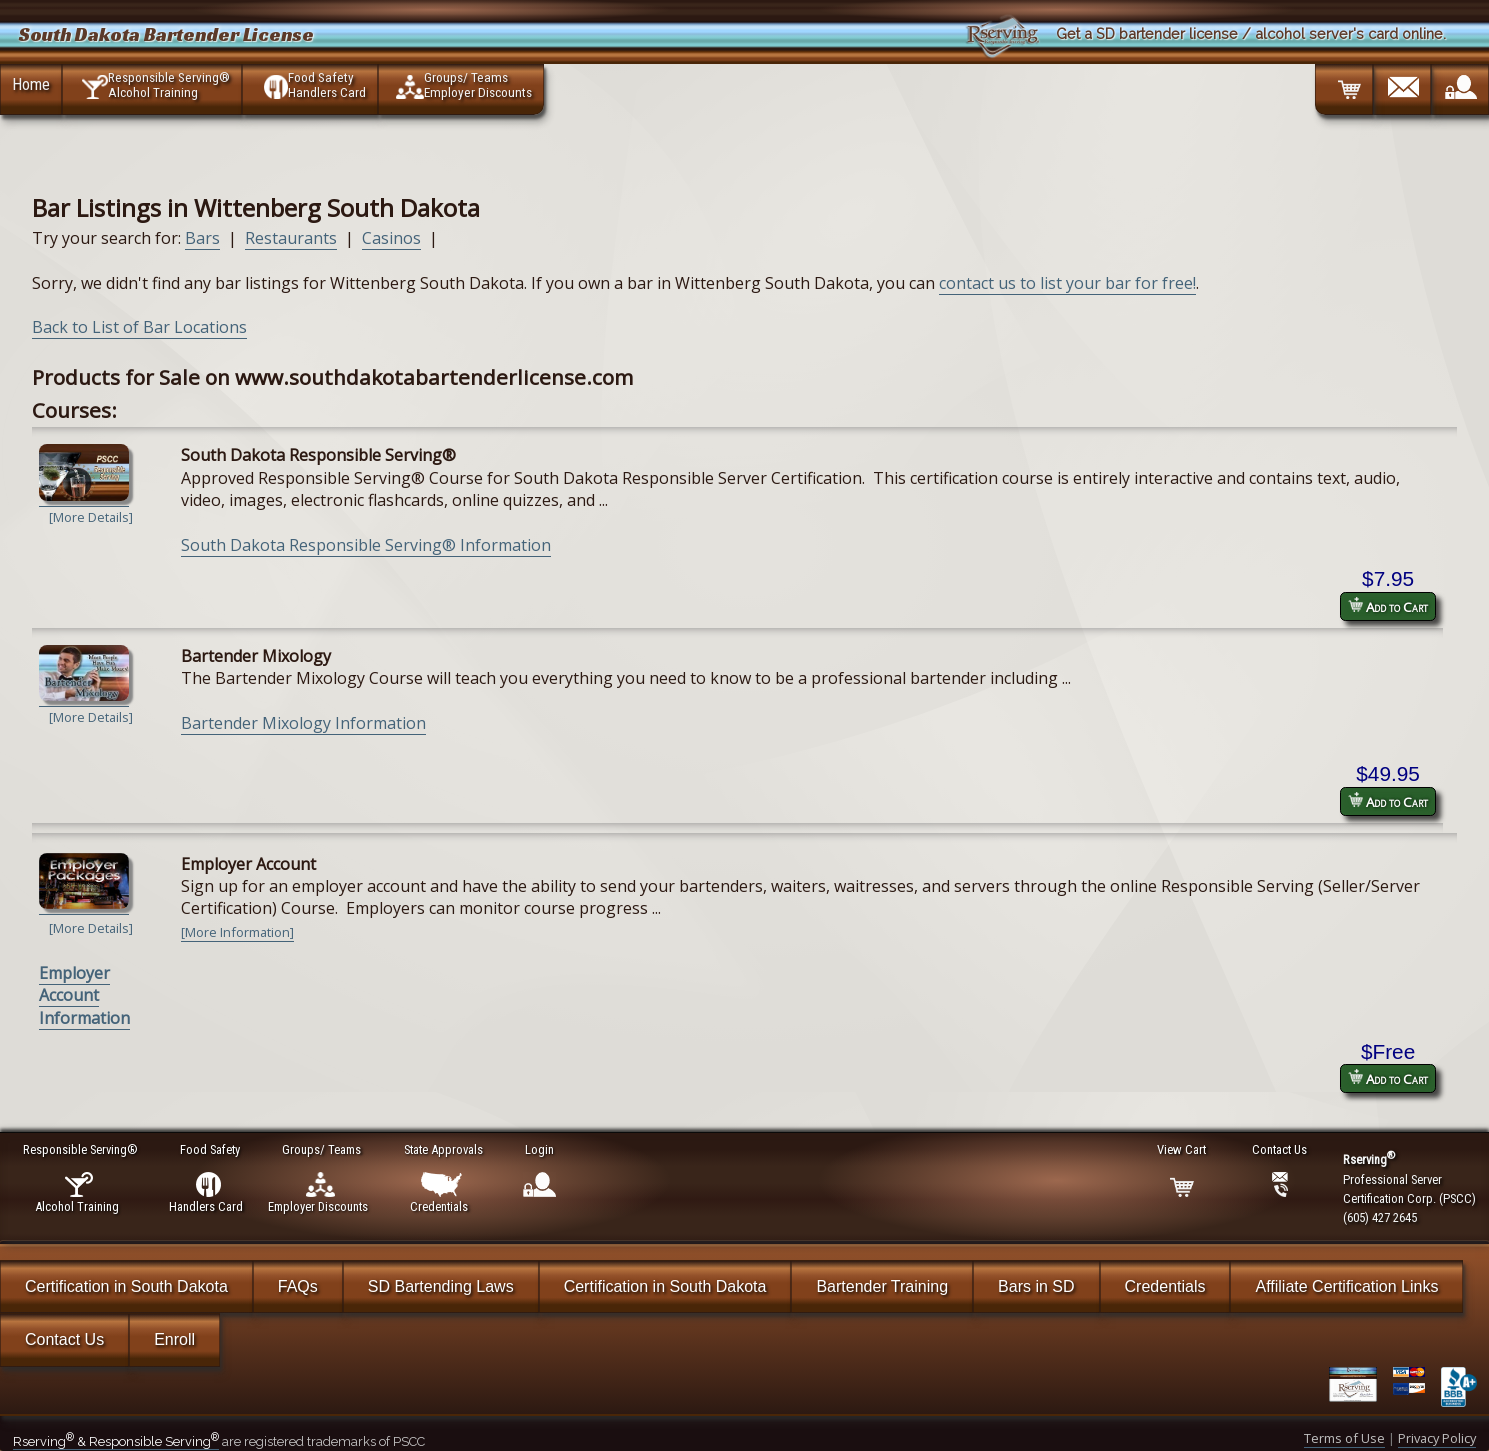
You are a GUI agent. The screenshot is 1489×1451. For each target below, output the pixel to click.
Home (31, 84)
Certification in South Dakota (126, 1286)
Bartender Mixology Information (303, 723)
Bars (202, 238)
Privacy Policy (1437, 1438)
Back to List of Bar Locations (139, 327)
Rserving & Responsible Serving (116, 1441)
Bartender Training (882, 1286)
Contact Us (64, 1339)
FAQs (298, 1286)
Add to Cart (1388, 606)
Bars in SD (1036, 1286)
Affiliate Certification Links (1346, 1286)
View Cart (1182, 1149)
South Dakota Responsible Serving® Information (366, 545)
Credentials (1165, 1286)
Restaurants (291, 238)
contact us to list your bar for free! (1067, 283)
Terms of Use (1344, 1438)
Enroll (174, 1339)
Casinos (391, 238)
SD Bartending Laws (441, 1286)
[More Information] (237, 932)
